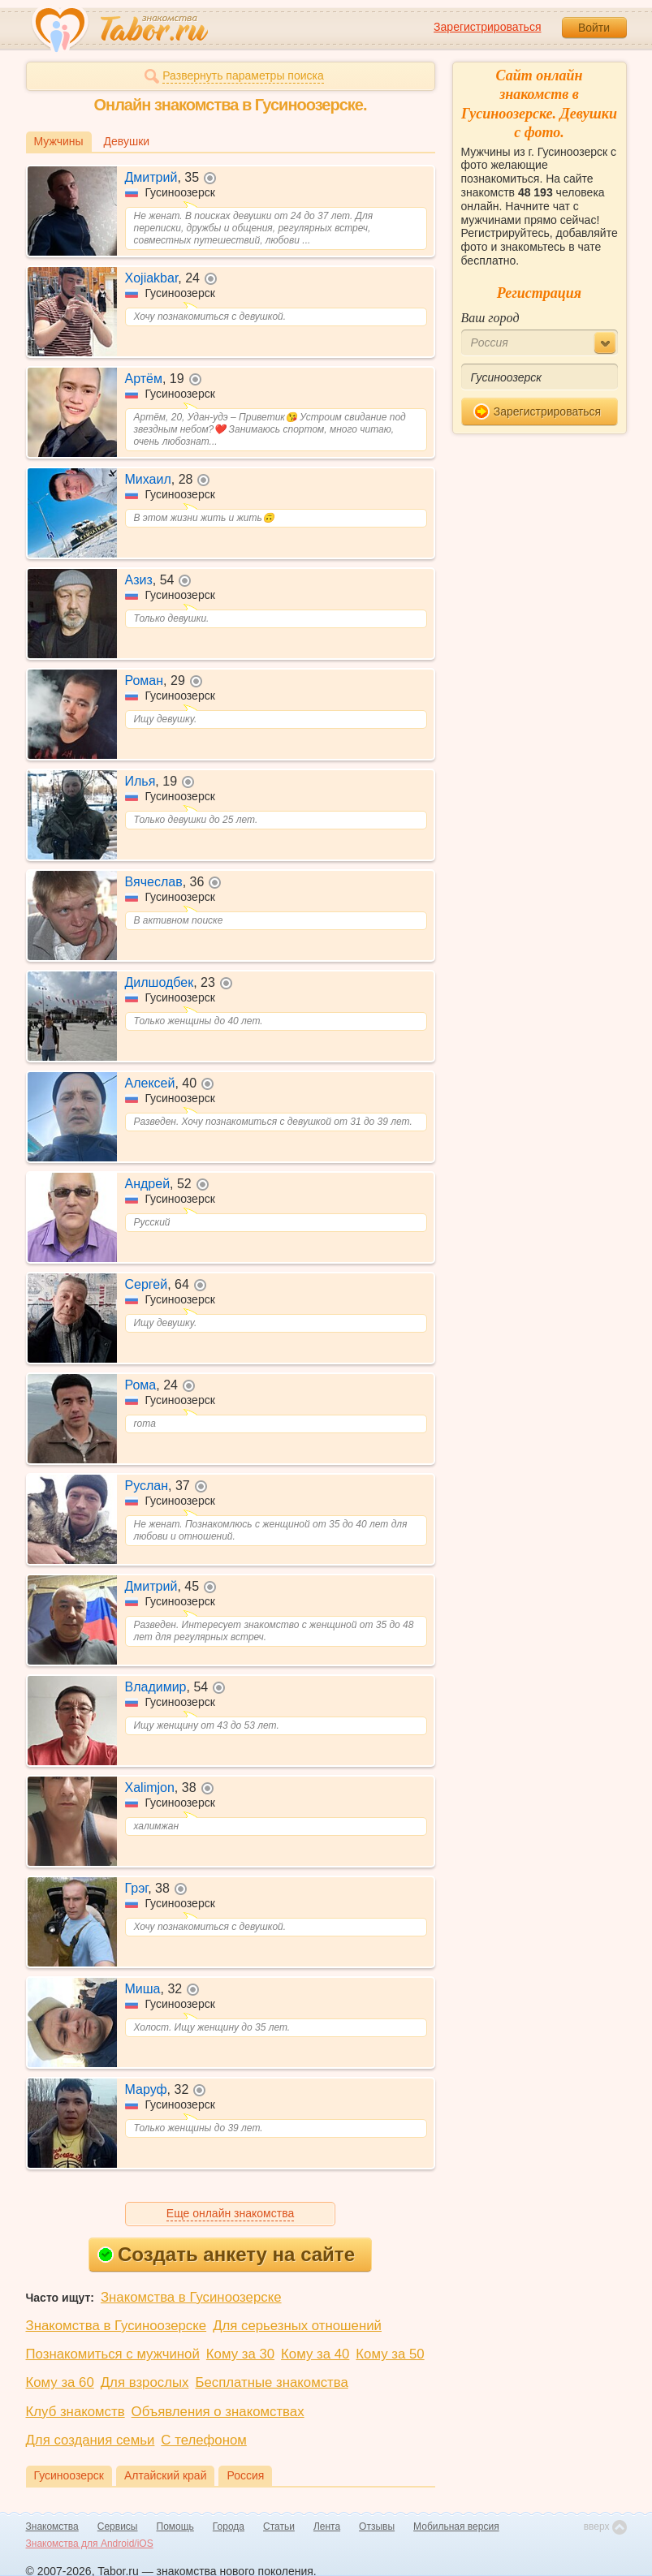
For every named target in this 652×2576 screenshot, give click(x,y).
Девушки (127, 141)
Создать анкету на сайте (226, 2254)
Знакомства (52, 2526)
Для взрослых (145, 2382)
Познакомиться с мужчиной (113, 2354)
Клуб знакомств (75, 2411)
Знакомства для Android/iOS (89, 2543)
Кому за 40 (315, 2354)
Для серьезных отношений (297, 2325)
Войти (594, 27)
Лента (326, 2526)
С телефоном (203, 2440)
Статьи (279, 2526)
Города (228, 2526)
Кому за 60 (60, 2382)
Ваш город (490, 318)
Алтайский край (165, 2475)
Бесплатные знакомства (271, 2382)
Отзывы (377, 2526)
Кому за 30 (240, 2354)
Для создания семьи (90, 2440)
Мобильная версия (456, 2526)
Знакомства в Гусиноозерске (191, 2297)
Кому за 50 (390, 2354)
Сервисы (117, 2526)
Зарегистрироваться (487, 26)
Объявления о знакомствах (218, 2411)
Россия (245, 2475)
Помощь (175, 2526)
